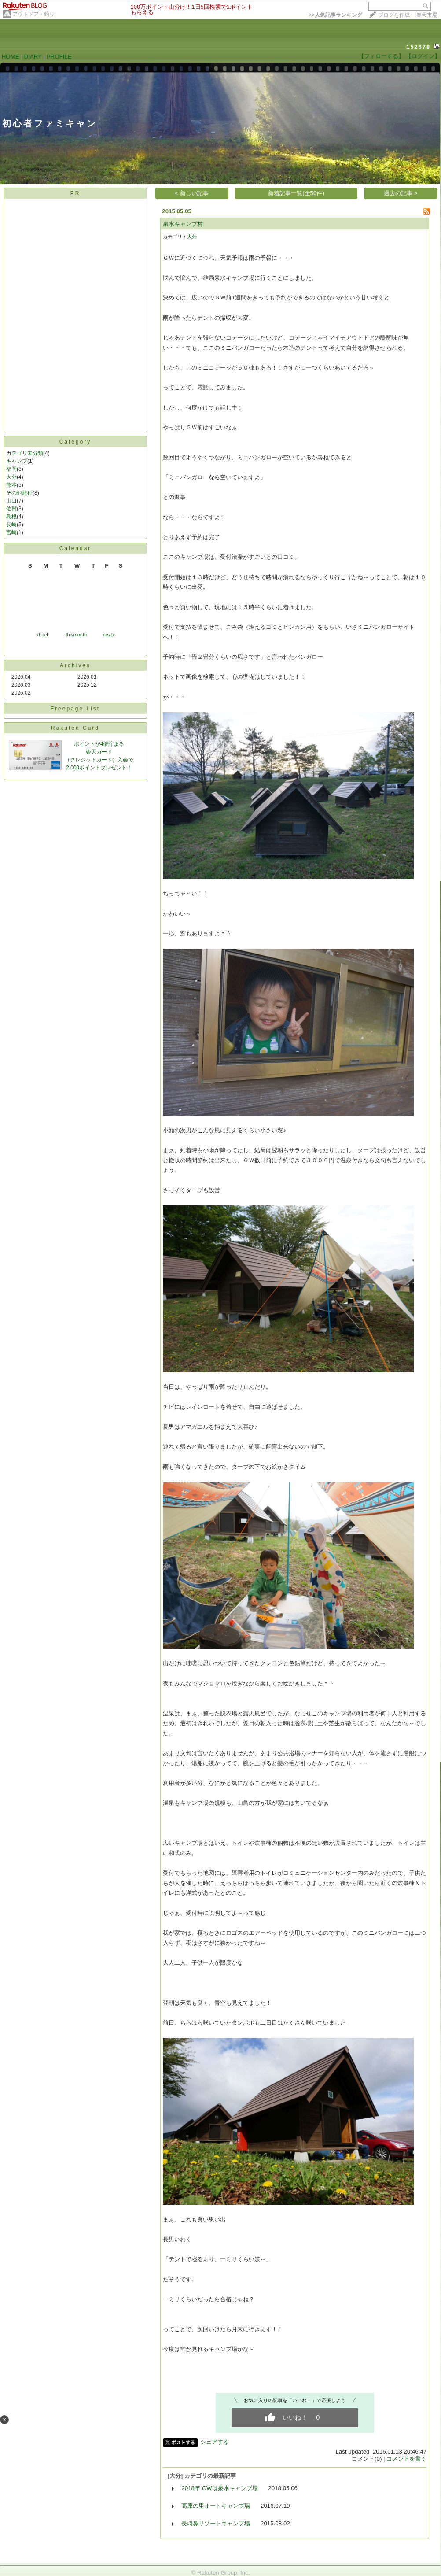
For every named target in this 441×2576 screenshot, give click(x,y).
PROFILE (59, 56)
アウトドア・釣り (33, 14)
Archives (75, 665)
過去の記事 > (401, 193)
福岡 (11, 469)
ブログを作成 (394, 15)
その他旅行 (19, 493)
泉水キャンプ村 (183, 224)
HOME (10, 56)
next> (109, 634)
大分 (11, 477)
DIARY (33, 56)
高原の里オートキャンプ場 (215, 2505)
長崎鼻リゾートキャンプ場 (215, 2523)
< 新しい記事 (192, 193)
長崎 (11, 524)
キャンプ (16, 461)
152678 (418, 47)
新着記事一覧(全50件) (296, 193)
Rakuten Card (75, 728)
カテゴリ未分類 (24, 453)
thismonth (76, 634)
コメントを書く (406, 2458)
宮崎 (11, 532)
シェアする (214, 2442)
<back (42, 634)
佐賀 (11, 509)
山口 (11, 501)
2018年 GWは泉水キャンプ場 (219, 2488)
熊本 (11, 485)
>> (335, 15)
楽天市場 (426, 15)
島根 (11, 517)
